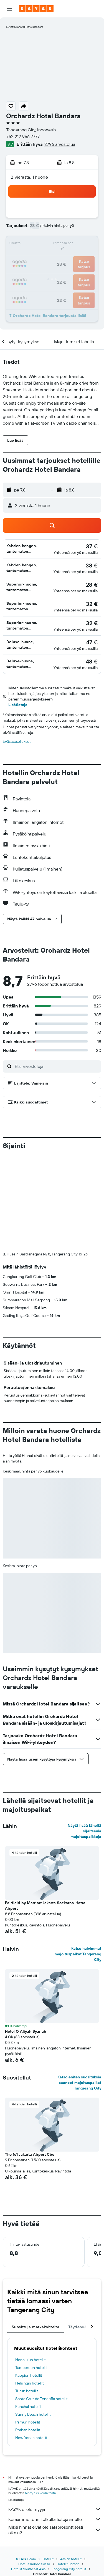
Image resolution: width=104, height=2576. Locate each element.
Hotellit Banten (68, 2471)
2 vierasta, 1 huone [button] (29, 177)
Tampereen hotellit (31, 2275)
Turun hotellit (26, 2298)
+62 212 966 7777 (23, 136)
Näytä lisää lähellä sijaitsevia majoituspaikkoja (84, 1739)
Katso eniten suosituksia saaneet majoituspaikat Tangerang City (79, 1990)
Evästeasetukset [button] (17, 741)
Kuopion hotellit (28, 2282)
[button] (9, 9)
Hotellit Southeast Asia (28, 2476)
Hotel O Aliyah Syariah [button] (25, 1938)
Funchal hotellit (28, 2314)
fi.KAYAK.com (26, 2466)
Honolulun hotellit (30, 2267)
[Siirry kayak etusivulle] (36, 8)
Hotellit (48, 2466)
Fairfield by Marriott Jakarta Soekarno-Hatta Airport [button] (45, 1813)
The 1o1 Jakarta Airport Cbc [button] (29, 2061)
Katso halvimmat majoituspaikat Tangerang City (78, 1862)
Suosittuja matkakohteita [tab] (35, 2234)
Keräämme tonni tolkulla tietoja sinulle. (54, 2426)
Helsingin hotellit (29, 2290)
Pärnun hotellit (27, 2329)
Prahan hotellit (27, 2337)
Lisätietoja (17, 704)
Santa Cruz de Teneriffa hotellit (41, 2306)
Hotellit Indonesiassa (34, 2471)
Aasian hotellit (71, 2466)
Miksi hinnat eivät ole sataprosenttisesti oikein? (54, 2437)
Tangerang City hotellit (69, 2476)
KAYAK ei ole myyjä (54, 2416)
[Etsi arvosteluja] (56, 1066)
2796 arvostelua (59, 144)
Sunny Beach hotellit (33, 2321)
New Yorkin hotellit (31, 2345)
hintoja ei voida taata (40, 2400)
